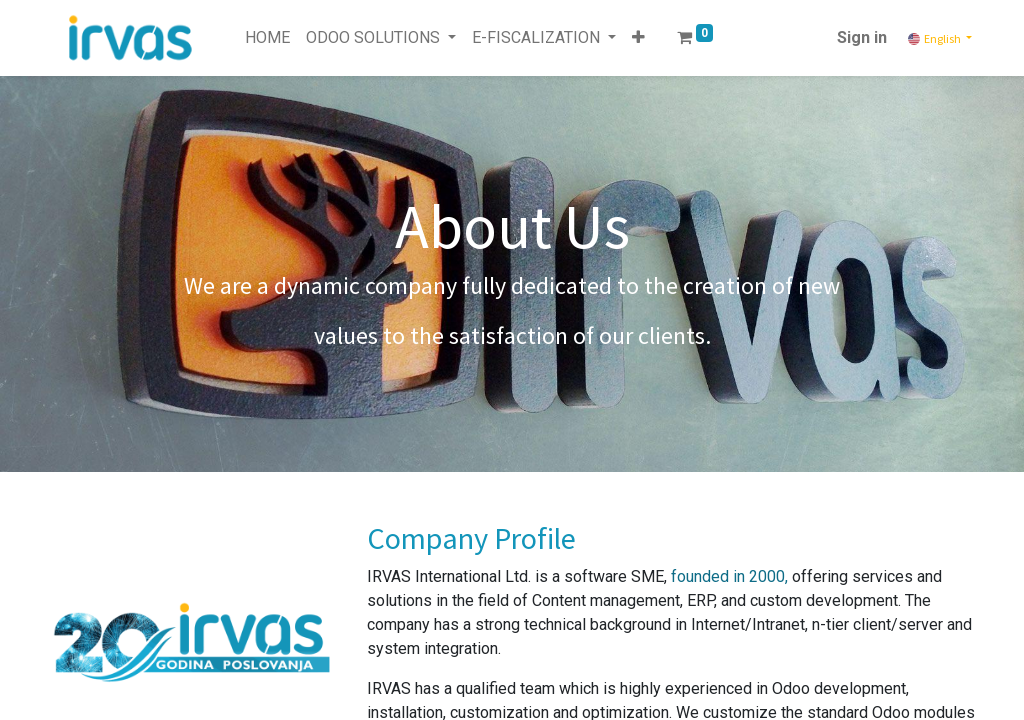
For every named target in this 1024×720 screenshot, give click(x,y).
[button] (638, 38)
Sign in (862, 37)
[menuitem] (267, 38)
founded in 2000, (729, 576)
